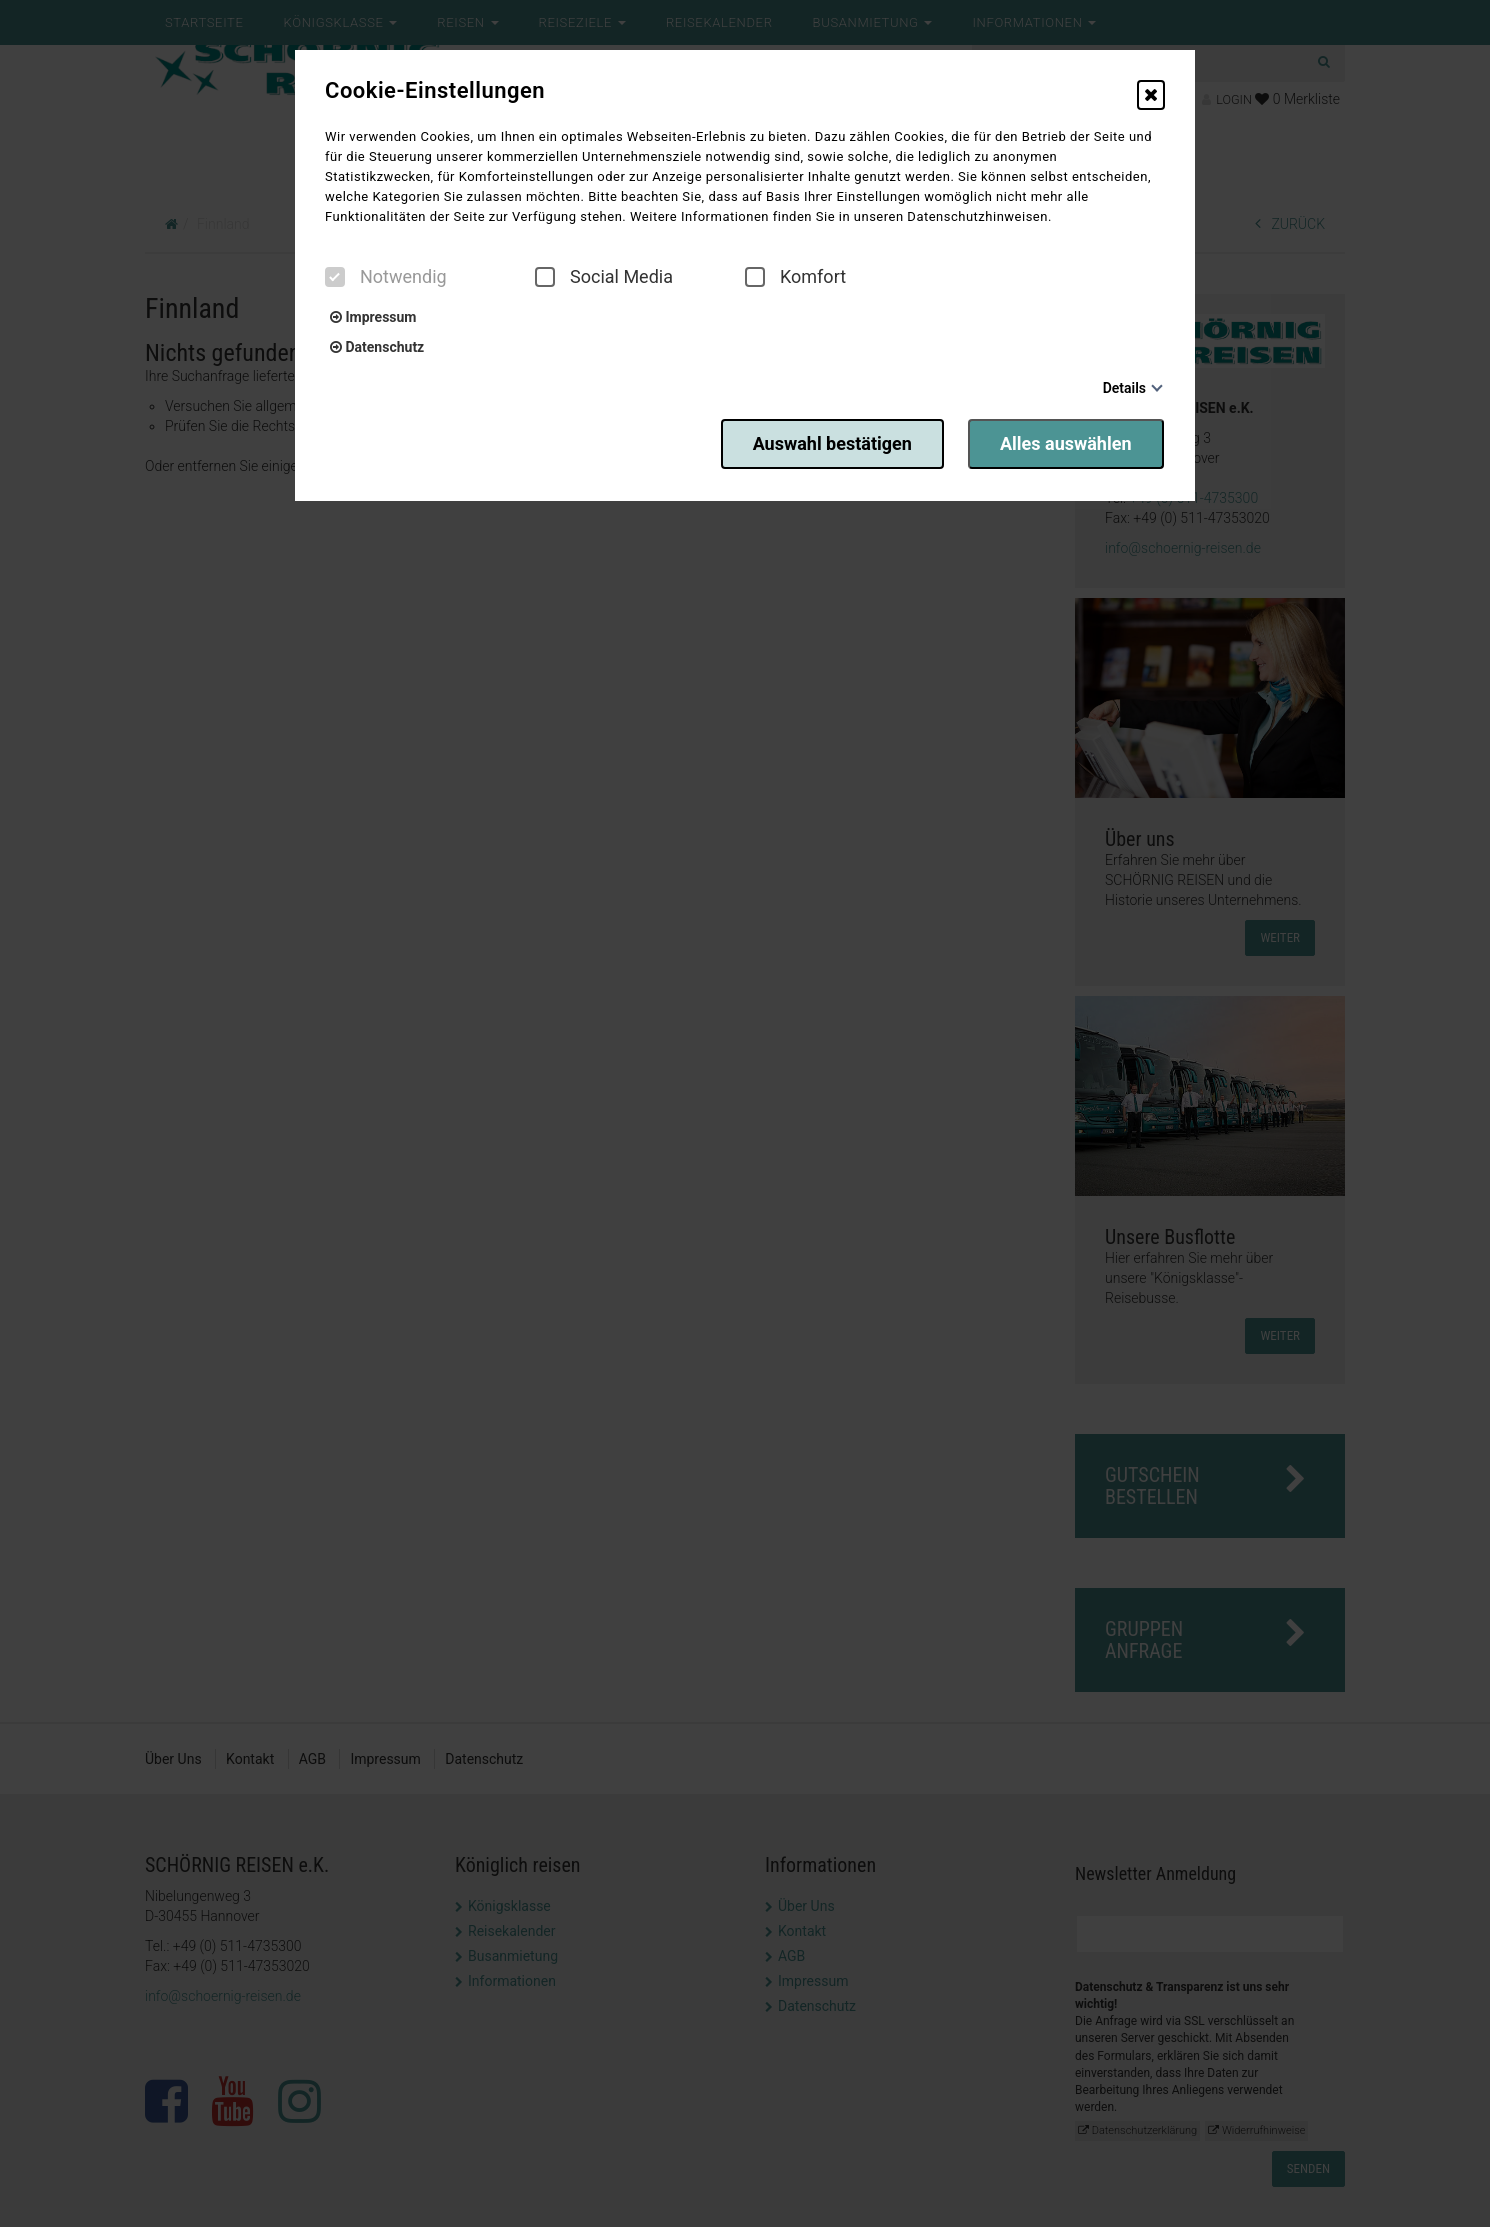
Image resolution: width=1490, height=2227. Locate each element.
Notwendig (386, 277)
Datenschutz (377, 347)
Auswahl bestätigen (827, 442)
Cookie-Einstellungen (435, 91)
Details (1124, 388)
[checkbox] (335, 277)
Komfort (795, 277)
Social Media (604, 277)
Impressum (373, 317)
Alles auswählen (1067, 442)
